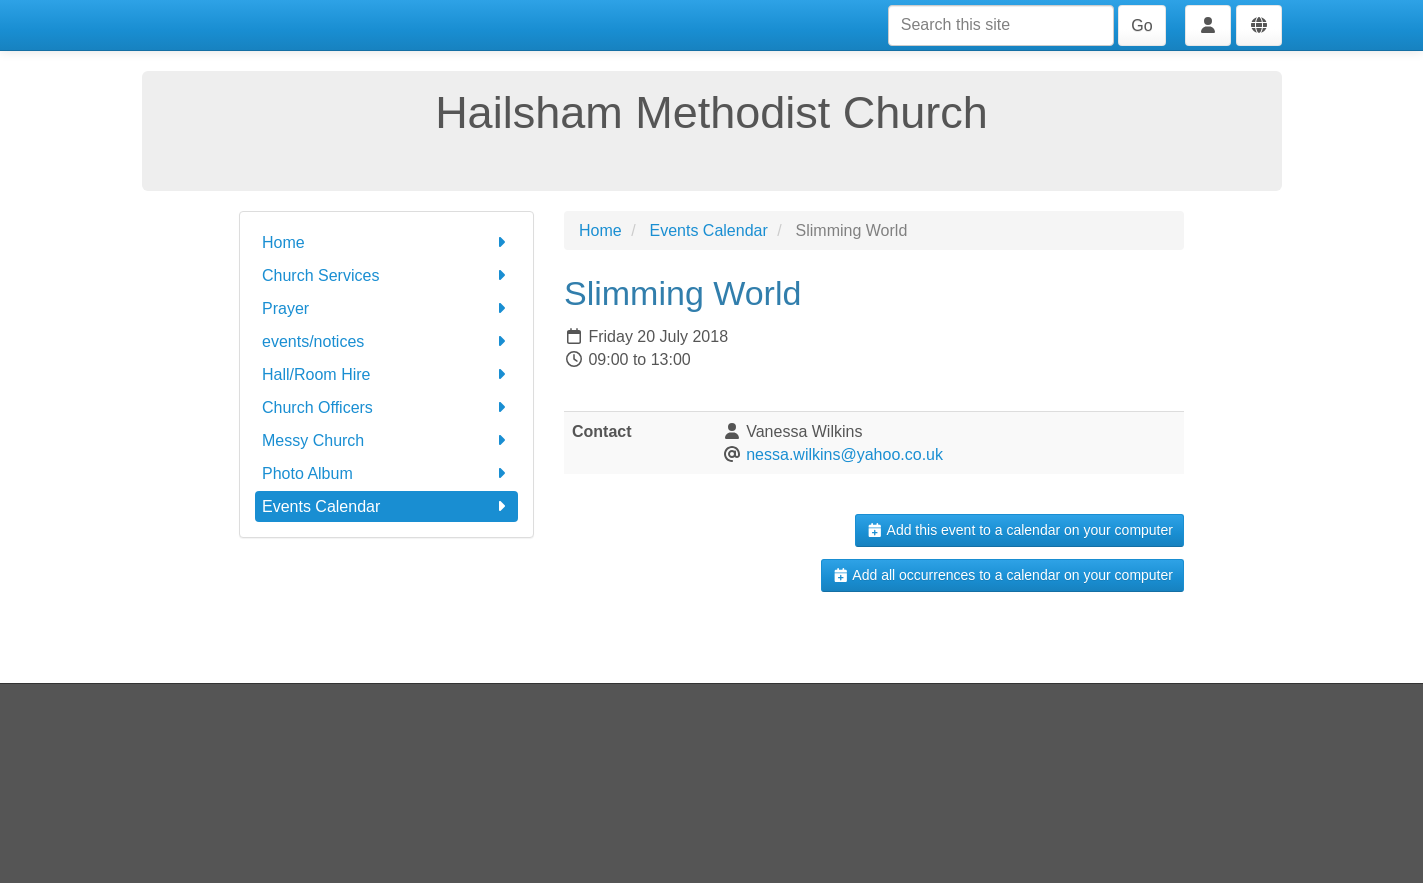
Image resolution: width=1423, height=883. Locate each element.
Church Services (386, 275)
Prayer (386, 308)
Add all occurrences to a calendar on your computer (1002, 575)
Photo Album (386, 473)
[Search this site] (1001, 25)
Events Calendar (386, 506)
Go (1141, 25)
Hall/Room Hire (386, 374)
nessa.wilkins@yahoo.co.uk (844, 454)
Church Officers (386, 407)
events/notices (386, 341)
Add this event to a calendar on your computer (1019, 530)
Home (386, 242)
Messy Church (386, 440)
